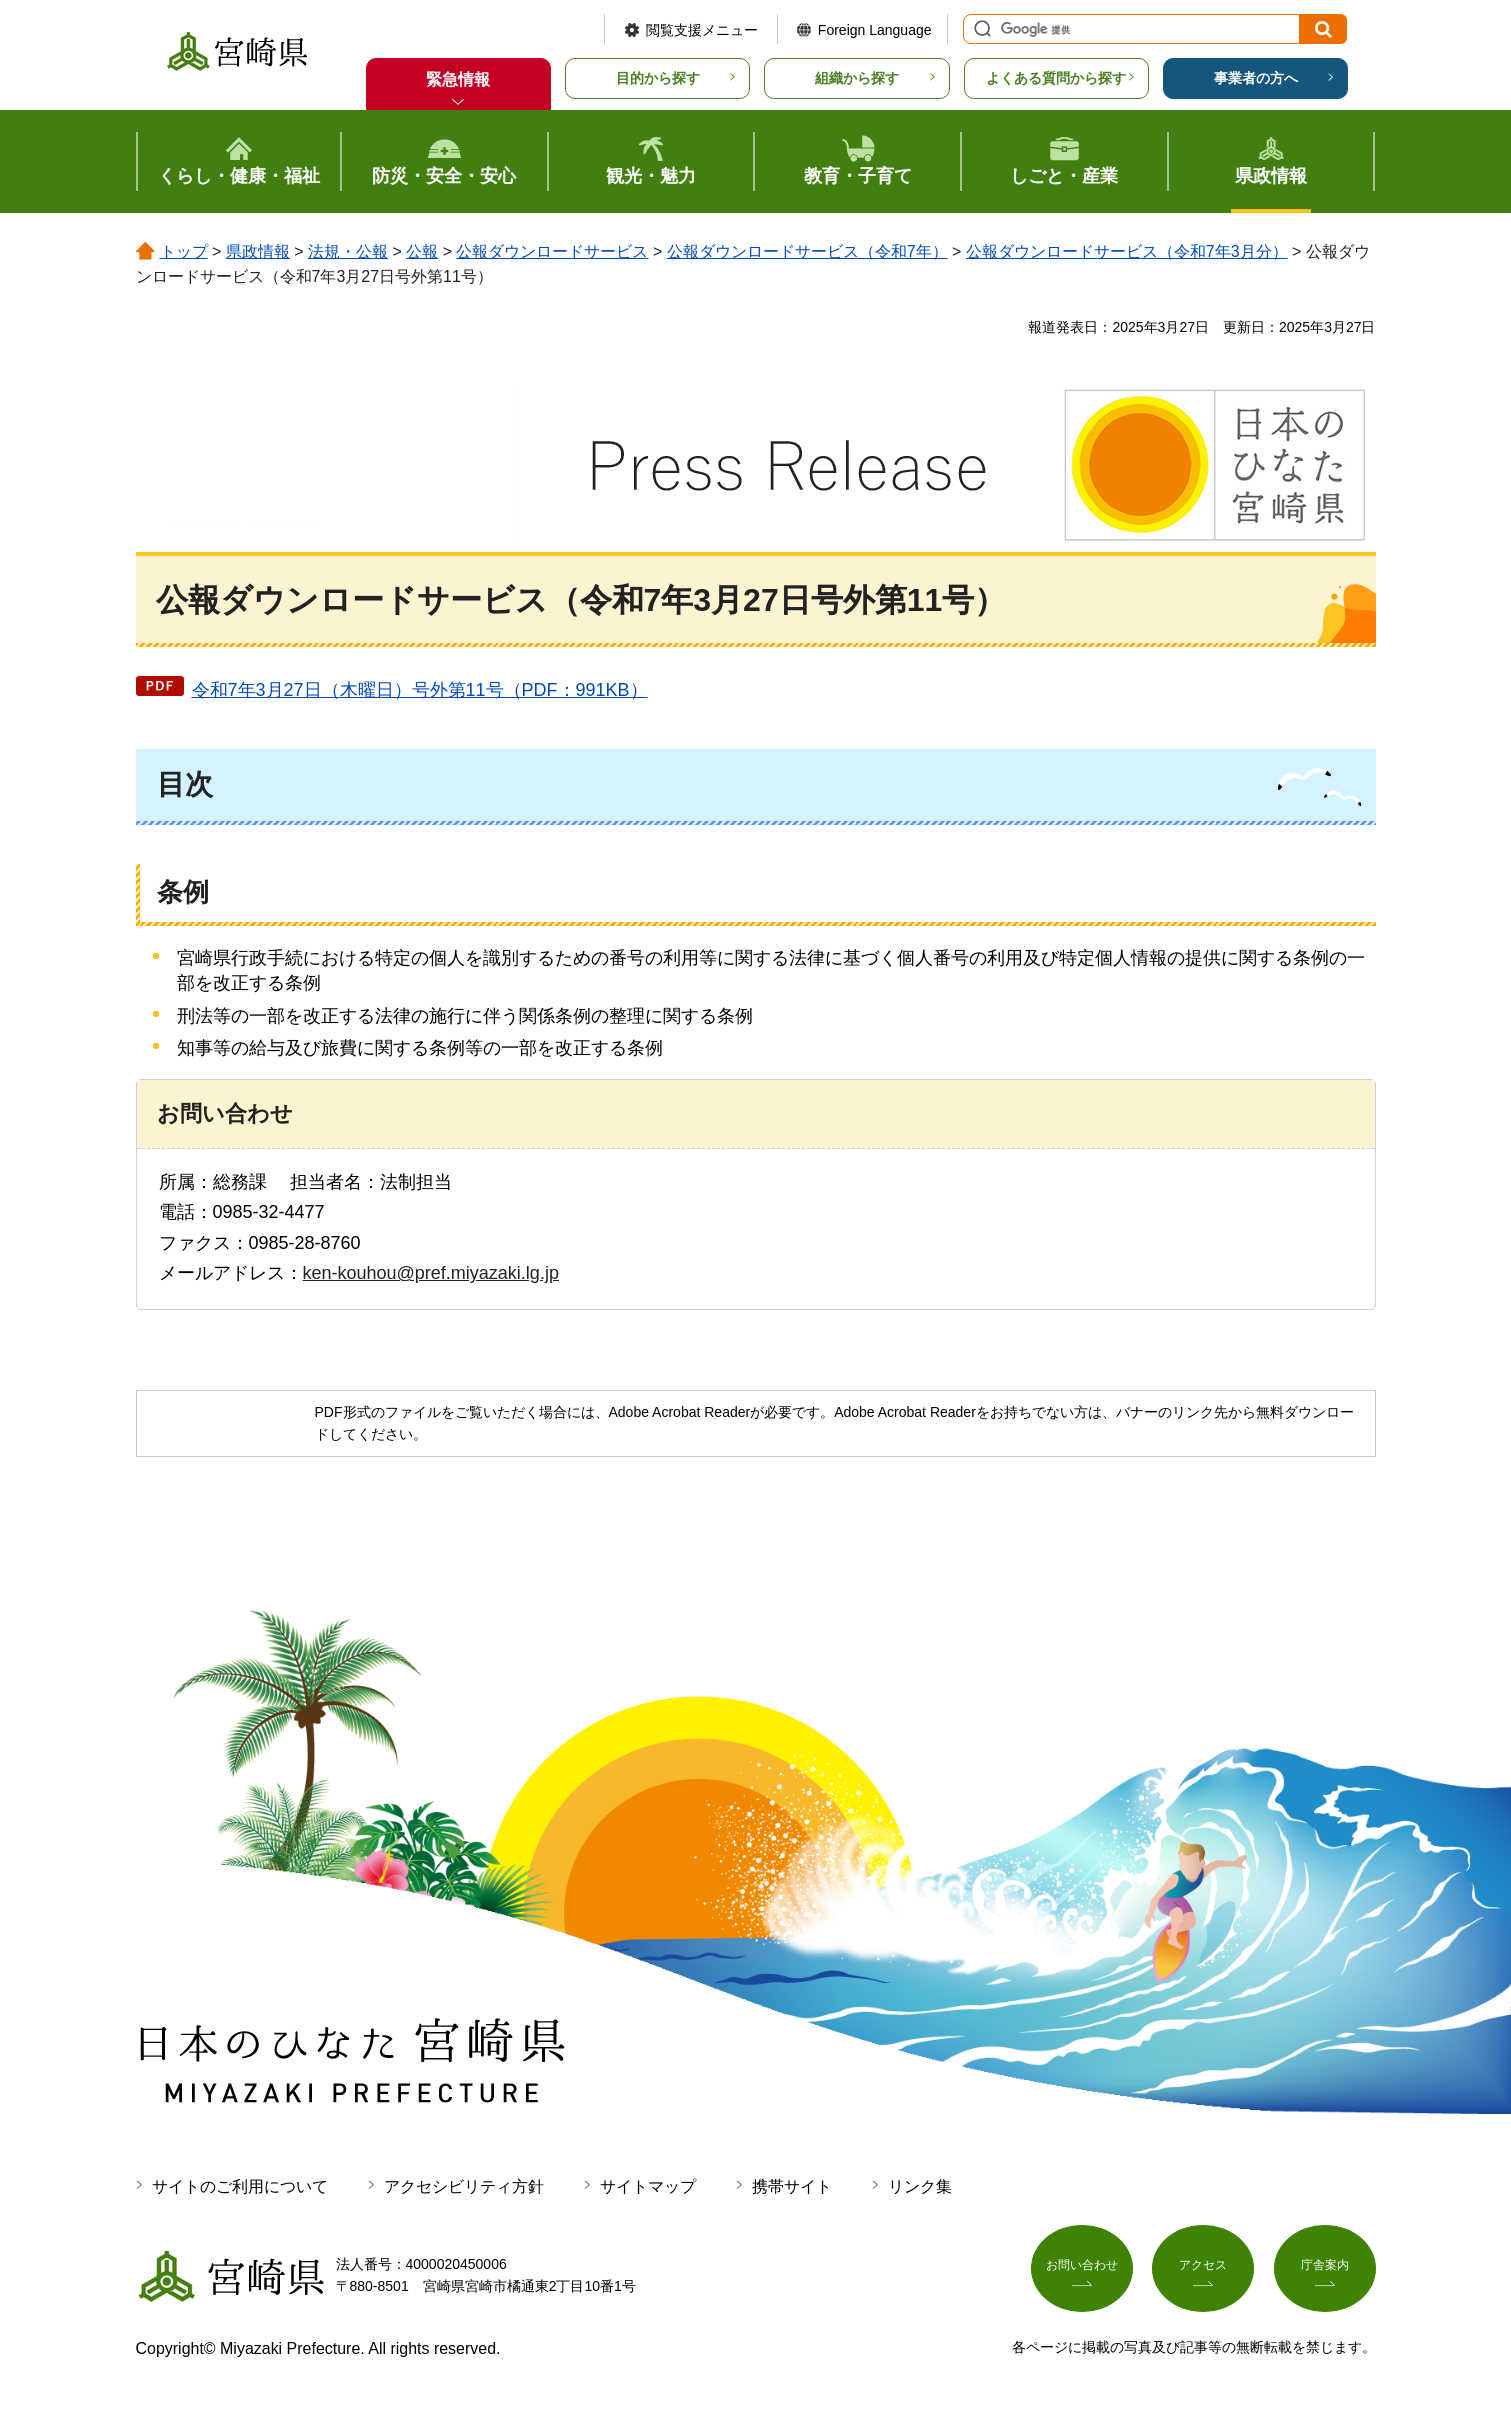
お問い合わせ (1082, 2272)
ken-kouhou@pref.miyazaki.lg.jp (431, 1273)
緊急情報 (458, 79)
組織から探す (857, 78)
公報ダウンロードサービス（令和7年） (807, 251)
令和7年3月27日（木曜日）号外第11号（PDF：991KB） (420, 690)
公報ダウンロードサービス (552, 251)
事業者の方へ (1256, 78)
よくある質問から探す (1056, 78)
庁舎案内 (1325, 2272)
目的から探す (658, 78)
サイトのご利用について (240, 2186)
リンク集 (920, 2186)
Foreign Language (875, 30)
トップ (184, 251)
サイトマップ (648, 2186)
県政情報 (258, 251)
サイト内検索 (980, 29)
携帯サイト (792, 2186)
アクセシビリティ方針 (464, 2186)
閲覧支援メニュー (702, 30)
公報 (422, 251)
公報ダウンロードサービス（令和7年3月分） (1127, 251)
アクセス (1203, 2272)
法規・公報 (348, 251)
